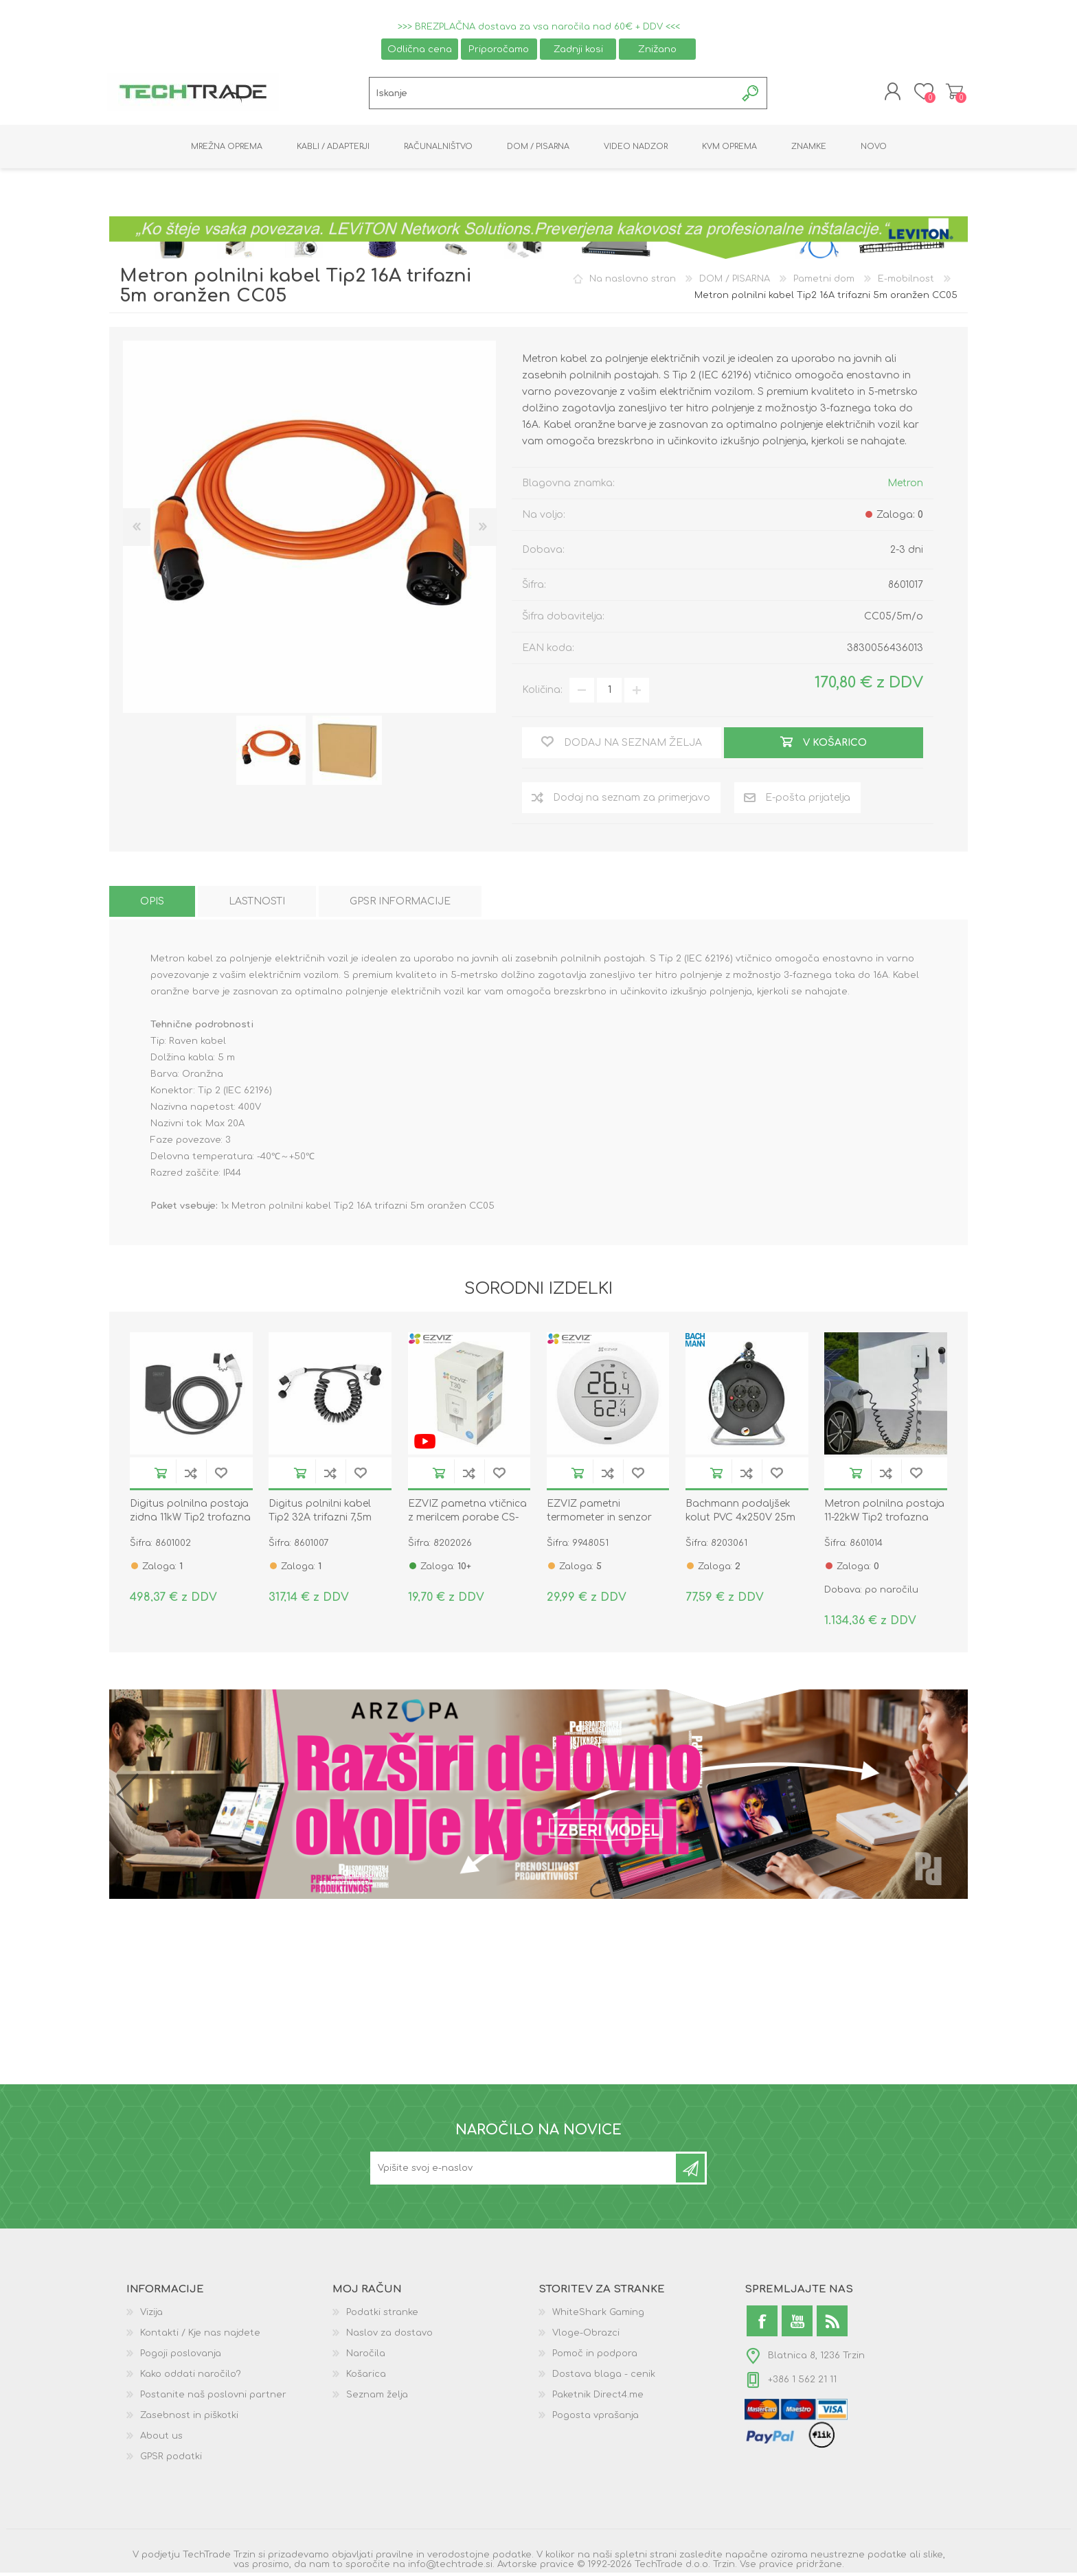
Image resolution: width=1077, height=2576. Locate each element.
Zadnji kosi (578, 49)
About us (161, 2439)
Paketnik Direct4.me (598, 2398)
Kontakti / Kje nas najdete (200, 2336)
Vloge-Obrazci (586, 2336)
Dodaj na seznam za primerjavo (191, 1476)
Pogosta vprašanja (595, 2419)
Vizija (151, 2316)
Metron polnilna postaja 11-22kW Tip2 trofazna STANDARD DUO (884, 1521)
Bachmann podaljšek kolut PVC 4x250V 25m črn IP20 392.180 (740, 1521)
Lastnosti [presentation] (257, 904)
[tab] (152, 904)
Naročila (365, 2357)
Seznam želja (377, 2398)
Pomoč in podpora (594, 2357)
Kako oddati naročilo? (190, 2377)
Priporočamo (498, 49)
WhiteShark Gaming (598, 2316)
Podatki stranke (382, 2316)
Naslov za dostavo (389, 2336)
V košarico (161, 1476)
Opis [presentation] (152, 904)
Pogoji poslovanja (180, 2357)
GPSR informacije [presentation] (400, 904)
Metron (905, 486)
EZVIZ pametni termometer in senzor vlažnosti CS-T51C (599, 1521)
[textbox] (553, 95)
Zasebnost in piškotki (189, 2419)
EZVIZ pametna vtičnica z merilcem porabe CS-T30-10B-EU (467, 1521)
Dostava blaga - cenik (603, 2377)
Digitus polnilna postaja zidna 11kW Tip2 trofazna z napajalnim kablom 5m (190, 1521)
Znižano (657, 49)
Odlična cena (419, 49)
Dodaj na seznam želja (221, 1476)
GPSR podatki (171, 2460)
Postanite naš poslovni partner (213, 2398)
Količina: (542, 693)
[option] (271, 753)
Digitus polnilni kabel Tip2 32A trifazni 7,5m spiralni (320, 1521)
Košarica (952, 93)
